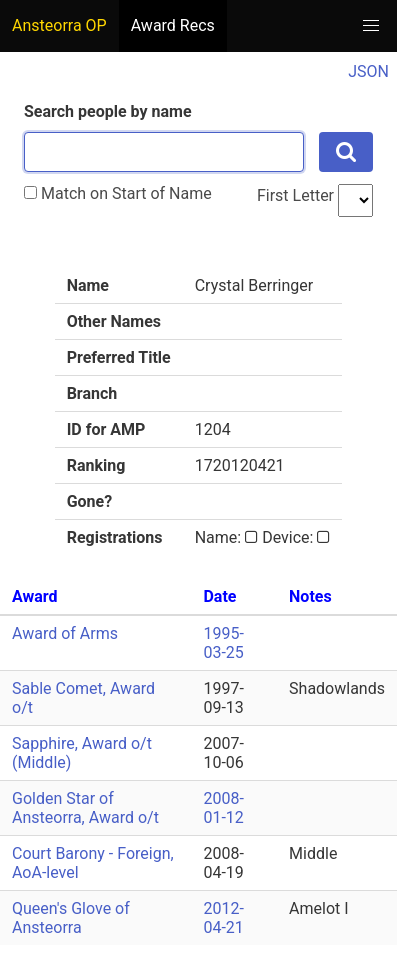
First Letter (295, 195)
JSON (368, 71)
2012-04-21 (223, 918)
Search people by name (108, 111)
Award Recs (173, 25)
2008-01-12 (223, 808)
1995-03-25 (223, 643)
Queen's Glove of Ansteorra (71, 918)
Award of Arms (65, 633)
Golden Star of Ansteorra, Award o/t (85, 808)
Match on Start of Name (118, 193)
